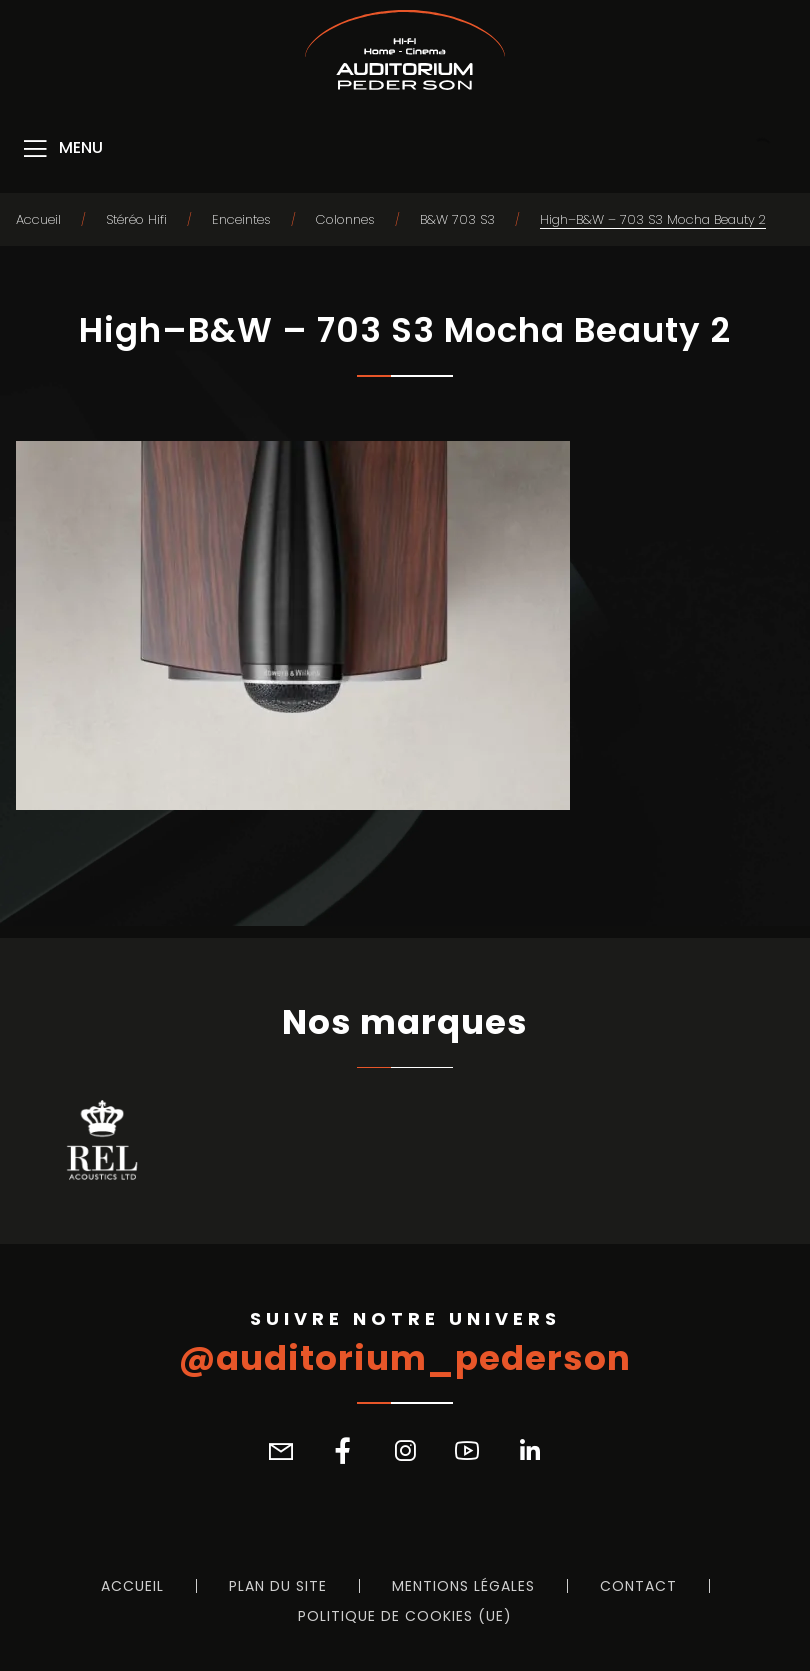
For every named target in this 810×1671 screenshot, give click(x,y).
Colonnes (345, 219)
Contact (638, 1586)
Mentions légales (463, 1586)
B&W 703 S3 (457, 219)
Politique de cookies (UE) (405, 1616)
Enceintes (241, 219)
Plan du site (278, 1586)
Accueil (38, 219)
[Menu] (61, 149)
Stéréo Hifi (136, 219)
